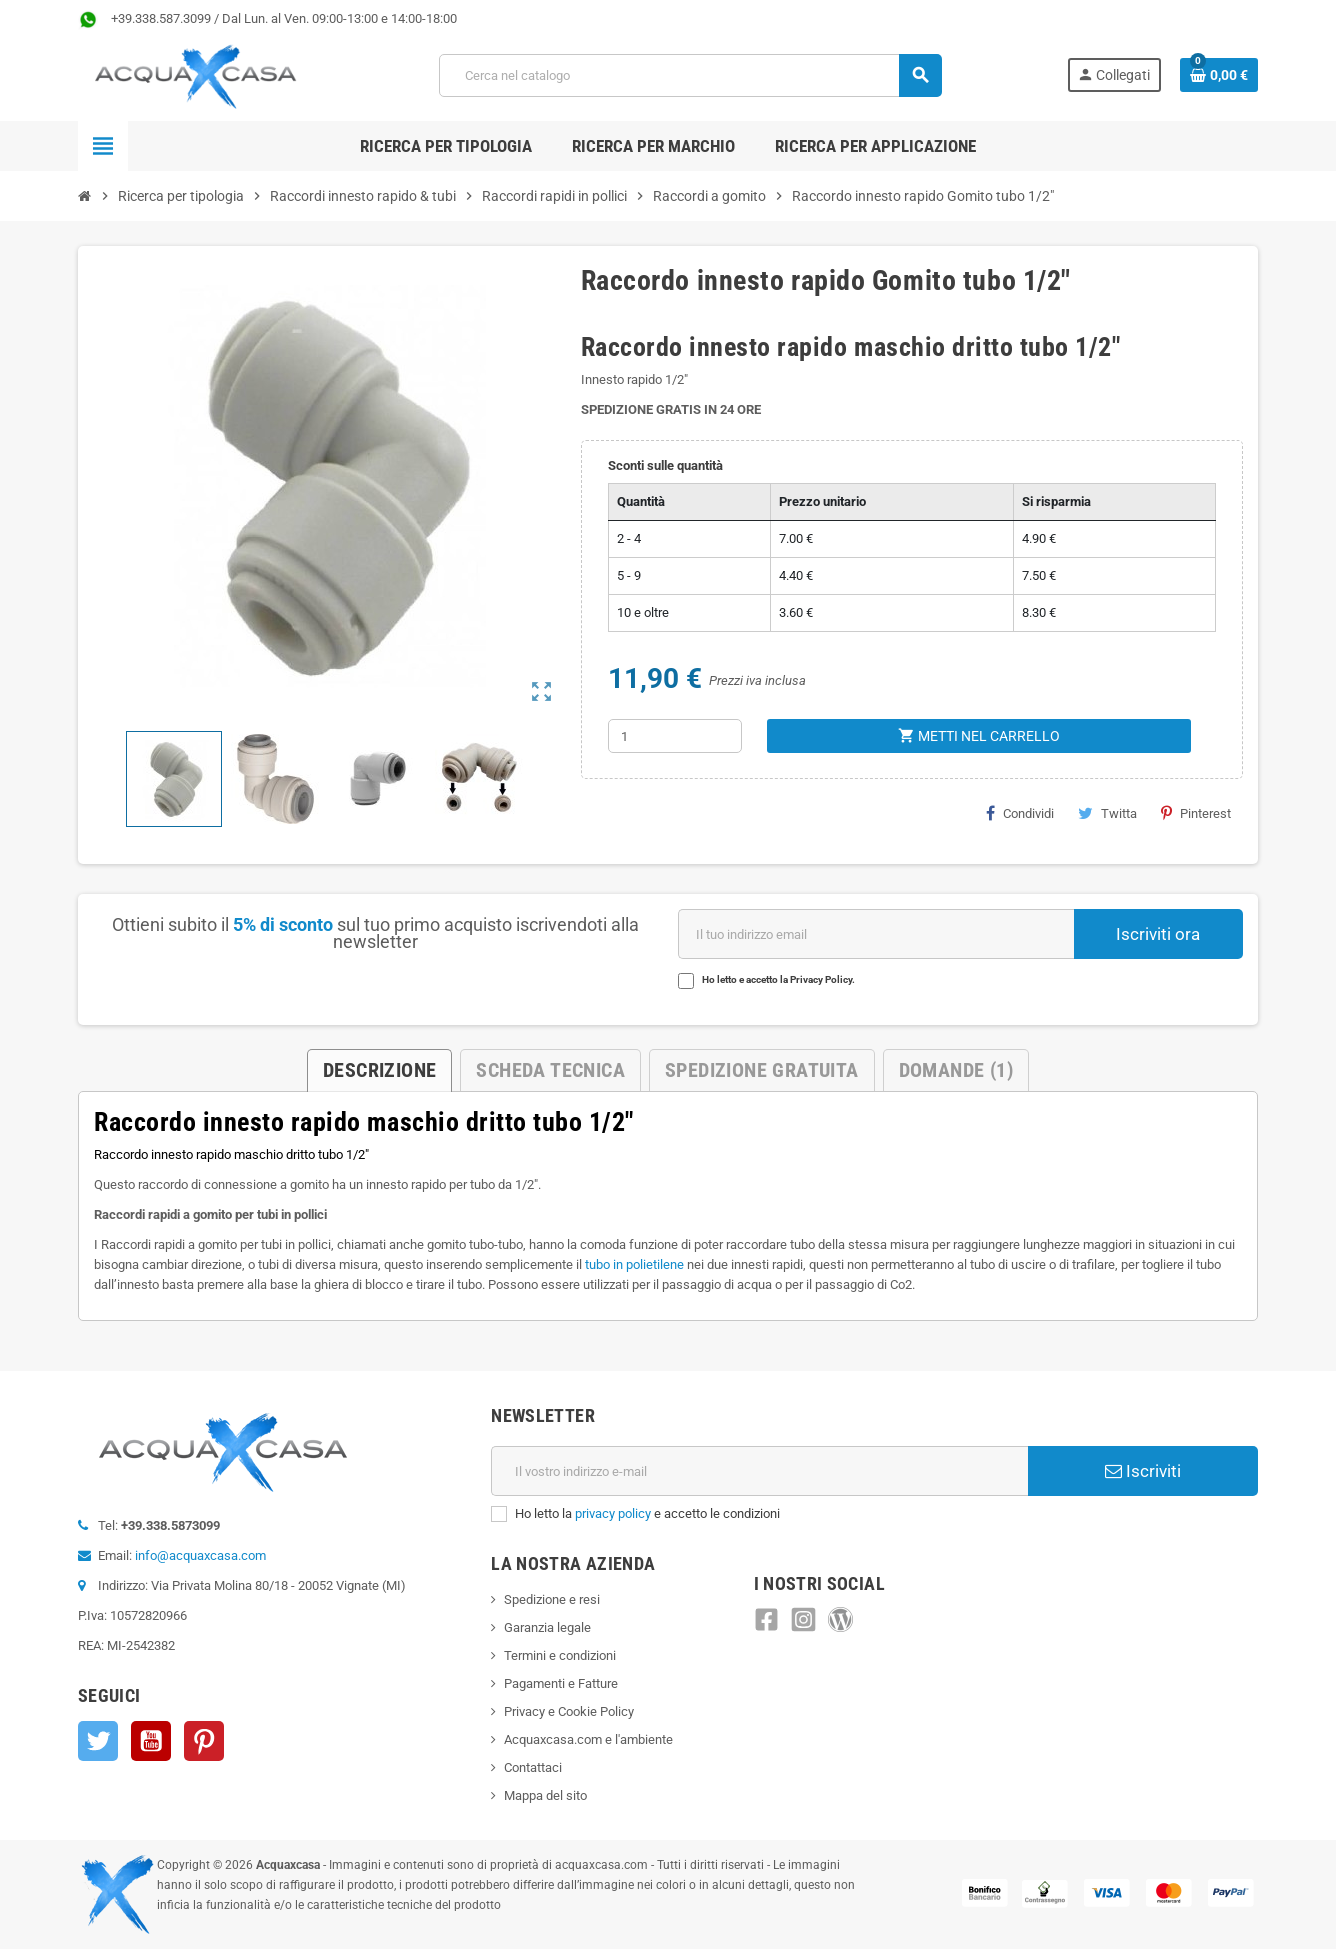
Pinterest (1196, 813)
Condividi (1020, 813)
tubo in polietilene (634, 1264)
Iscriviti (1143, 1471)
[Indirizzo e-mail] (759, 1471)
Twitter (98, 1741)
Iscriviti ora (1158, 934)
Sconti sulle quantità (665, 465)
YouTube (151, 1741)
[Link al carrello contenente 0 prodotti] (1219, 75)
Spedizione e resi (552, 1599)
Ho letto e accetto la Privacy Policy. (778, 979)
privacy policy (613, 1513)
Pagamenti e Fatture (561, 1683)
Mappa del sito (545, 1795)
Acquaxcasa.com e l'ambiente (588, 1739)
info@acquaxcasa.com (200, 1555)
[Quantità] (675, 736)
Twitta (1107, 813)
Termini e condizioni (560, 1655)
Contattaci (533, 1767)
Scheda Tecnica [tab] (550, 1070)
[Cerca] (690, 75)
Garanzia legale (547, 1627)
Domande (956, 1070)
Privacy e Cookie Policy (569, 1711)
